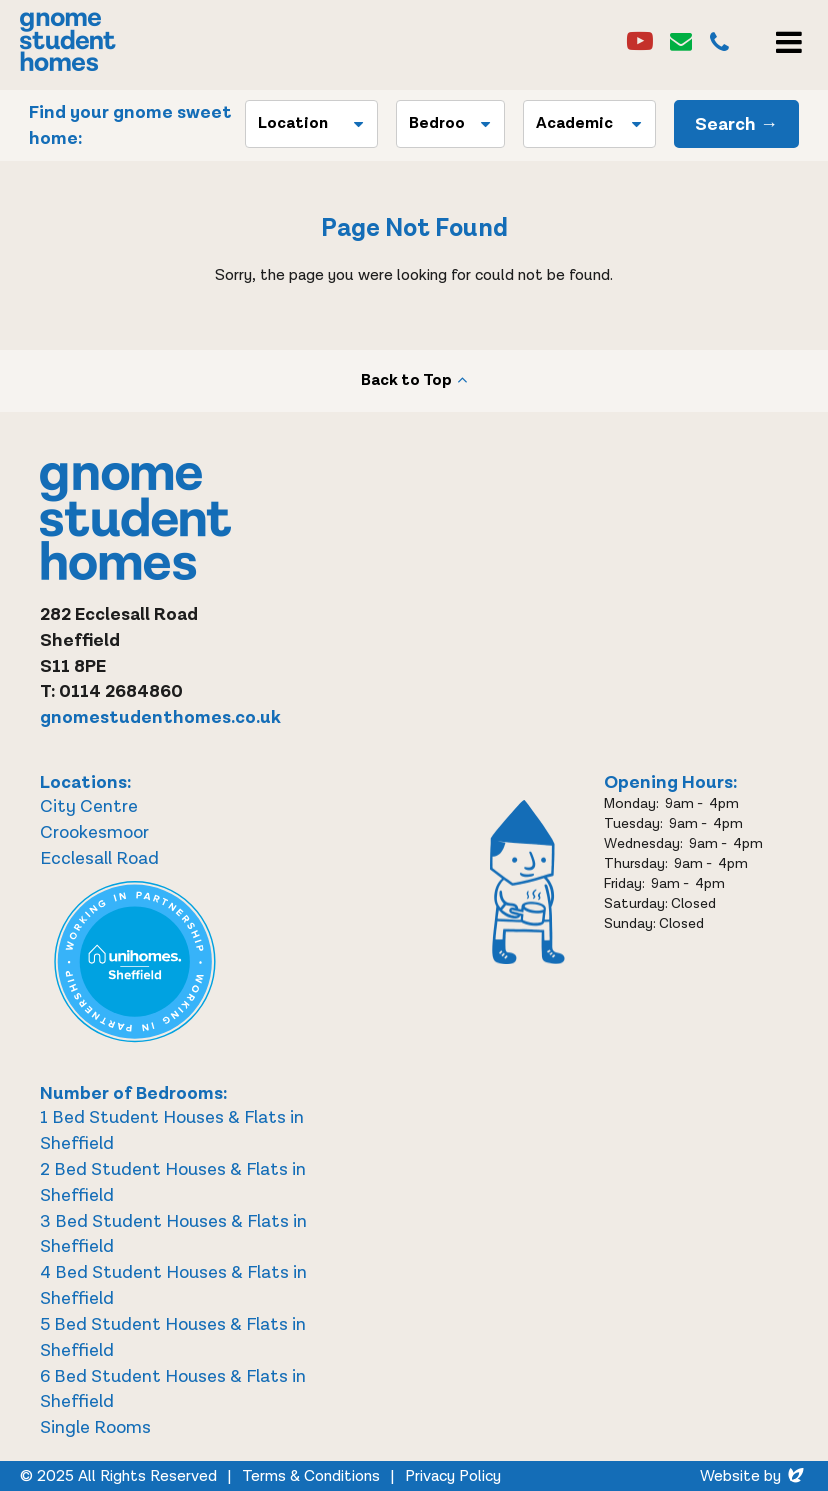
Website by (754, 1476)
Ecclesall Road (99, 858)
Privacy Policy (453, 1476)
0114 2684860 (121, 691)
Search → (736, 124)
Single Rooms (95, 1427)
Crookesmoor (94, 832)
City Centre (89, 806)
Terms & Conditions (311, 1476)
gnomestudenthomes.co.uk (160, 717)
